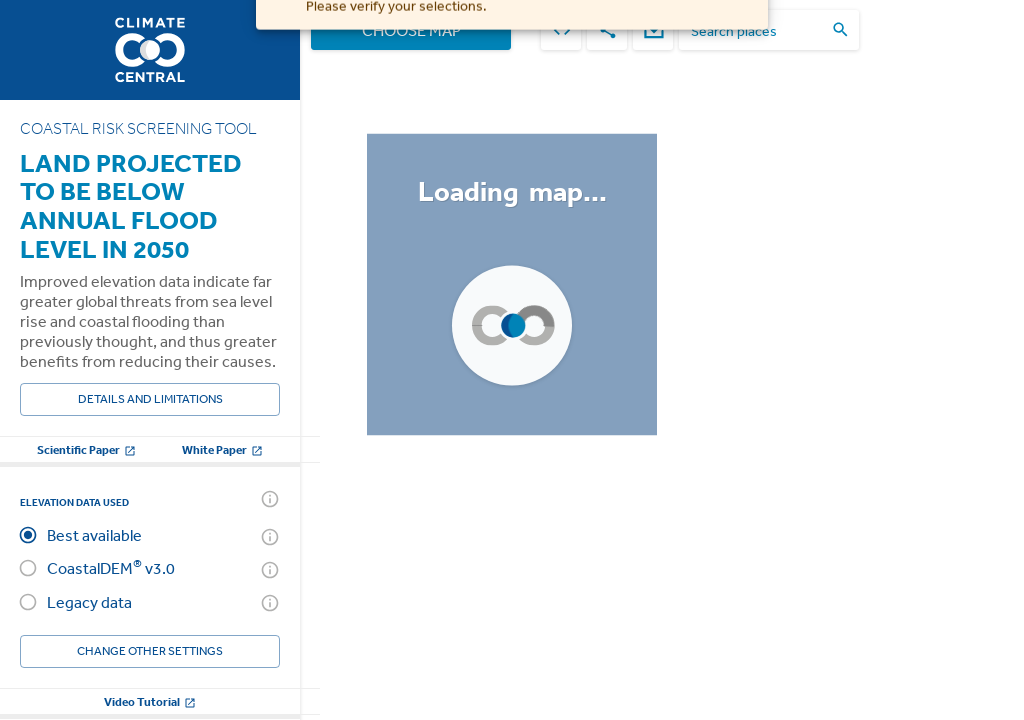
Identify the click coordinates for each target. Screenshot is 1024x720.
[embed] (561, 30)
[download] (653, 30)
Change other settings (150, 651)
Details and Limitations (150, 399)
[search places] (757, 30)
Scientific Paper (86, 449)
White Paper (222, 449)
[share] (607, 30)
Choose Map (411, 30)
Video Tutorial (150, 701)
